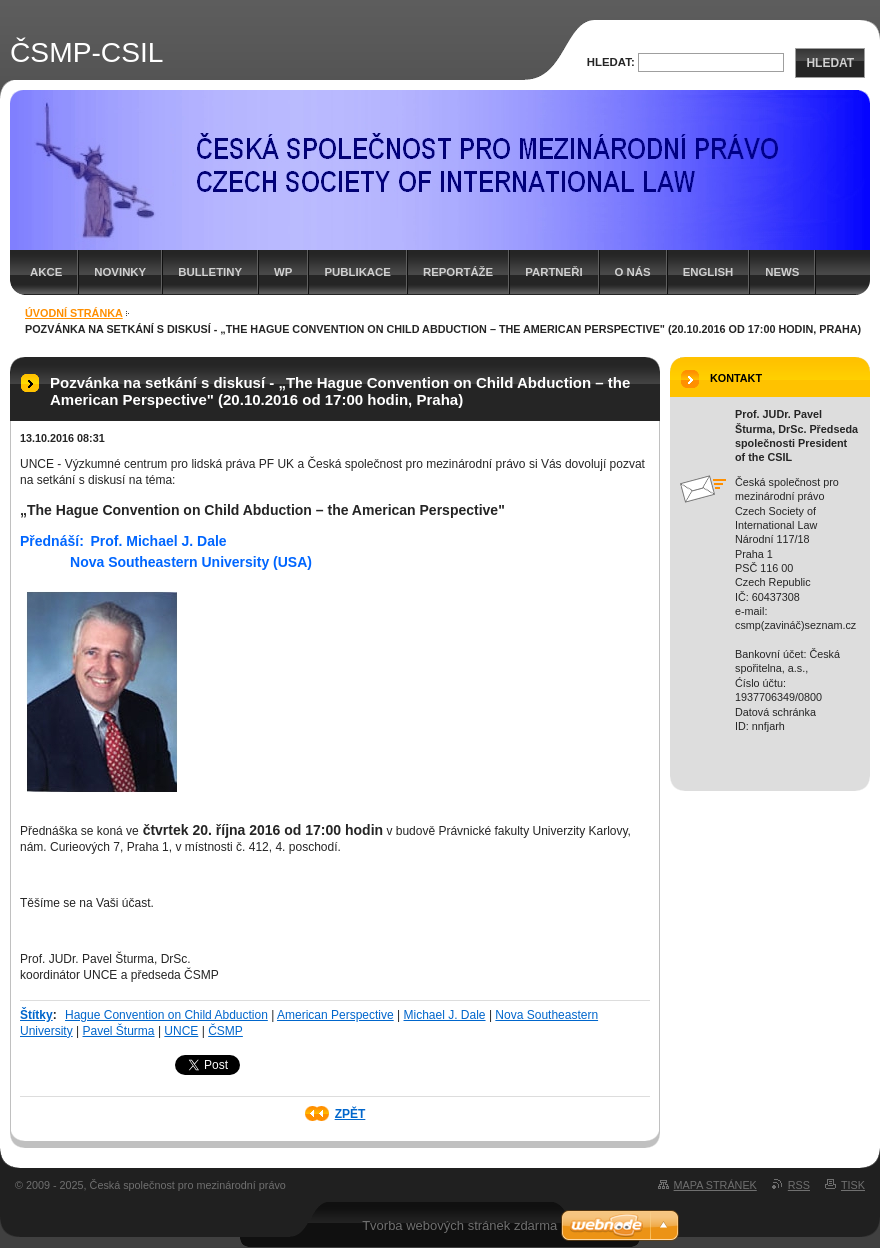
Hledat (830, 63)
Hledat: (611, 62)
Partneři (553, 272)
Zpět (350, 1114)
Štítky (36, 1015)
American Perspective (335, 1015)
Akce (46, 272)
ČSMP (225, 1031)
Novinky (120, 272)
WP (283, 272)
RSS (799, 1185)
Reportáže (458, 272)
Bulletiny (210, 272)
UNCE (181, 1031)
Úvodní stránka (74, 313)
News (782, 272)
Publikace (357, 272)
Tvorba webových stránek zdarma (459, 1225)
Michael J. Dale (445, 1015)
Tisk (853, 1185)
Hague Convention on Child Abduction (166, 1015)
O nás (633, 272)
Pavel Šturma (119, 1031)
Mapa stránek (715, 1185)
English (708, 272)
